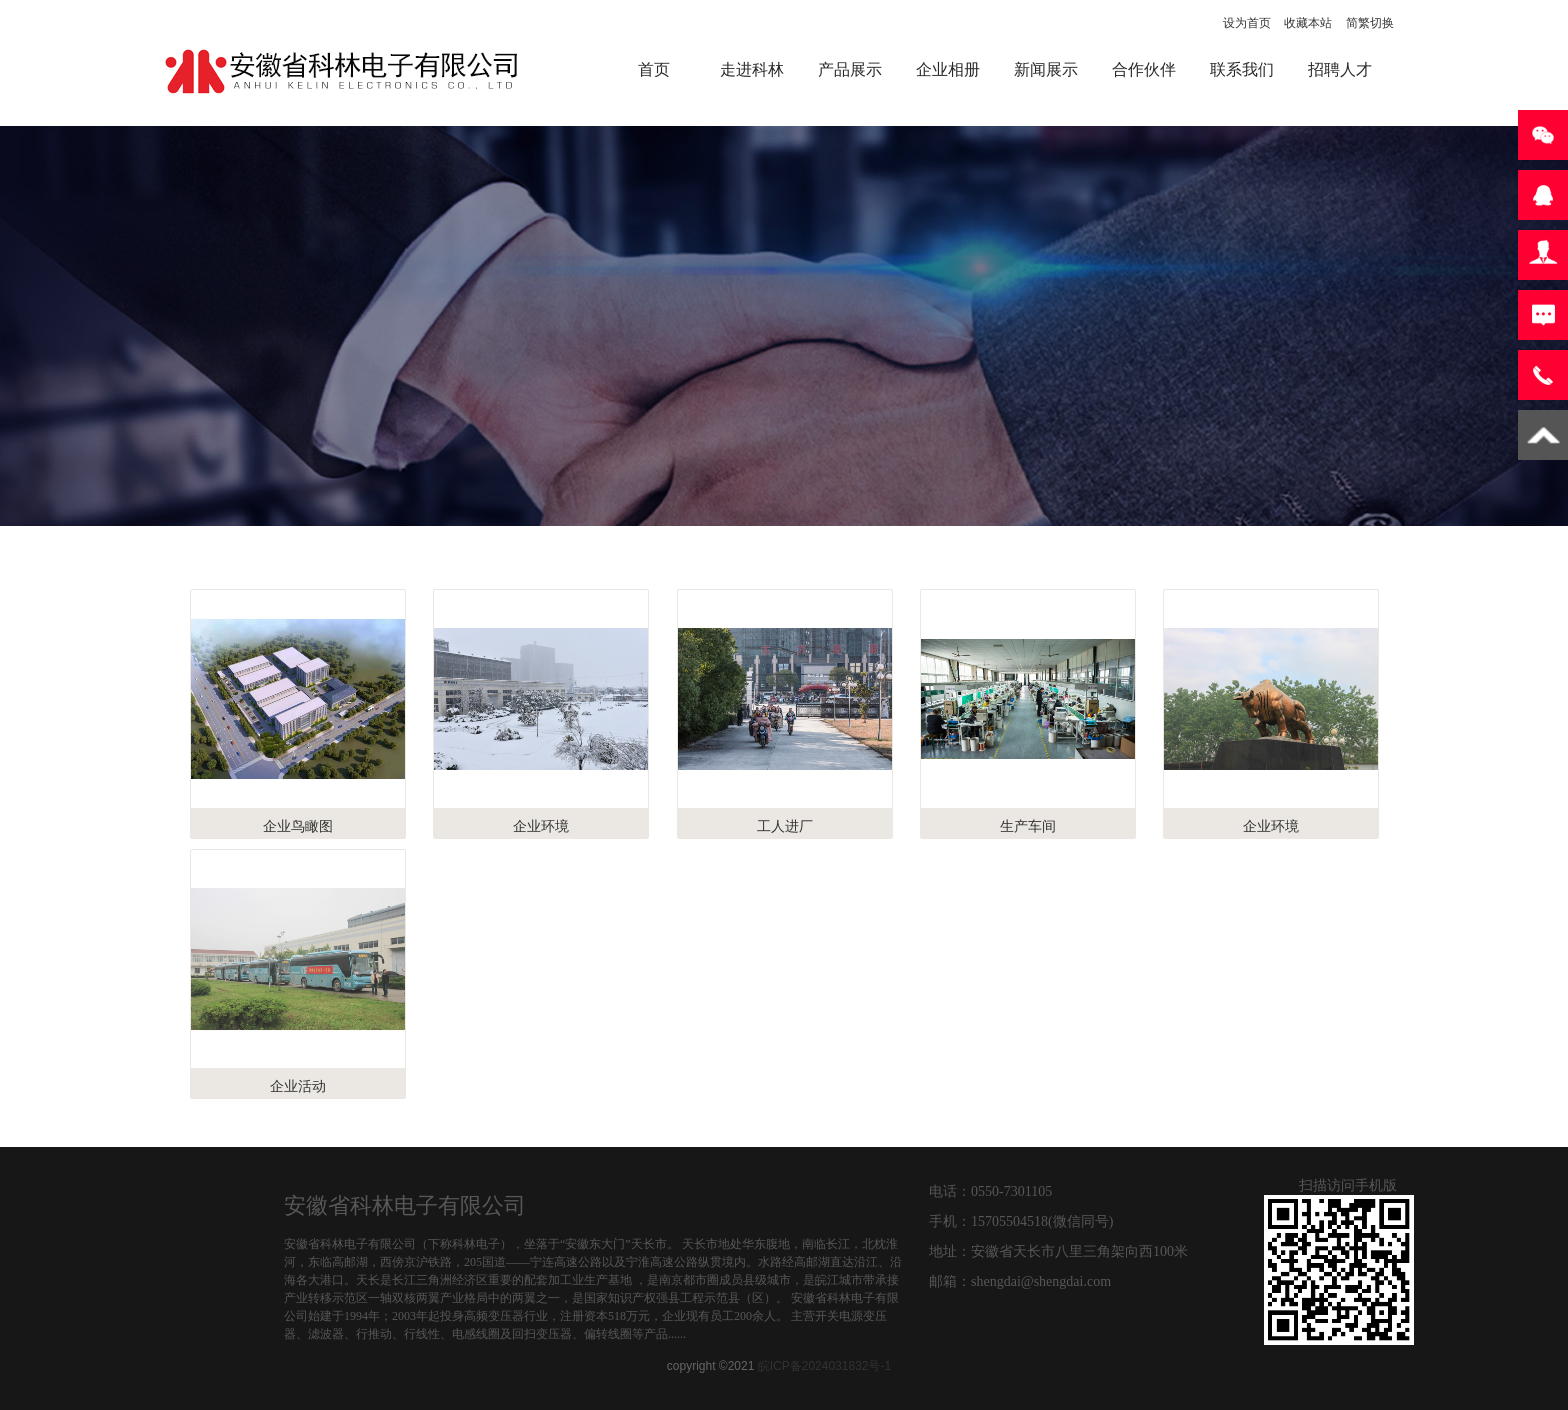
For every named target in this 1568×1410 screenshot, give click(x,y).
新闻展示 (1046, 69)
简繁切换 (1370, 23)
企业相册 (948, 69)
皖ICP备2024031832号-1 (824, 1366)
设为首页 (1247, 23)
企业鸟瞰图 (298, 826)
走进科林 (752, 69)
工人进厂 (785, 826)
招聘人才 (1340, 69)
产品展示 (850, 69)
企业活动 (298, 1086)
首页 (654, 69)
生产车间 (1028, 826)
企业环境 (541, 826)
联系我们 (1242, 69)
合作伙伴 (1144, 69)
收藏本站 (1308, 23)
